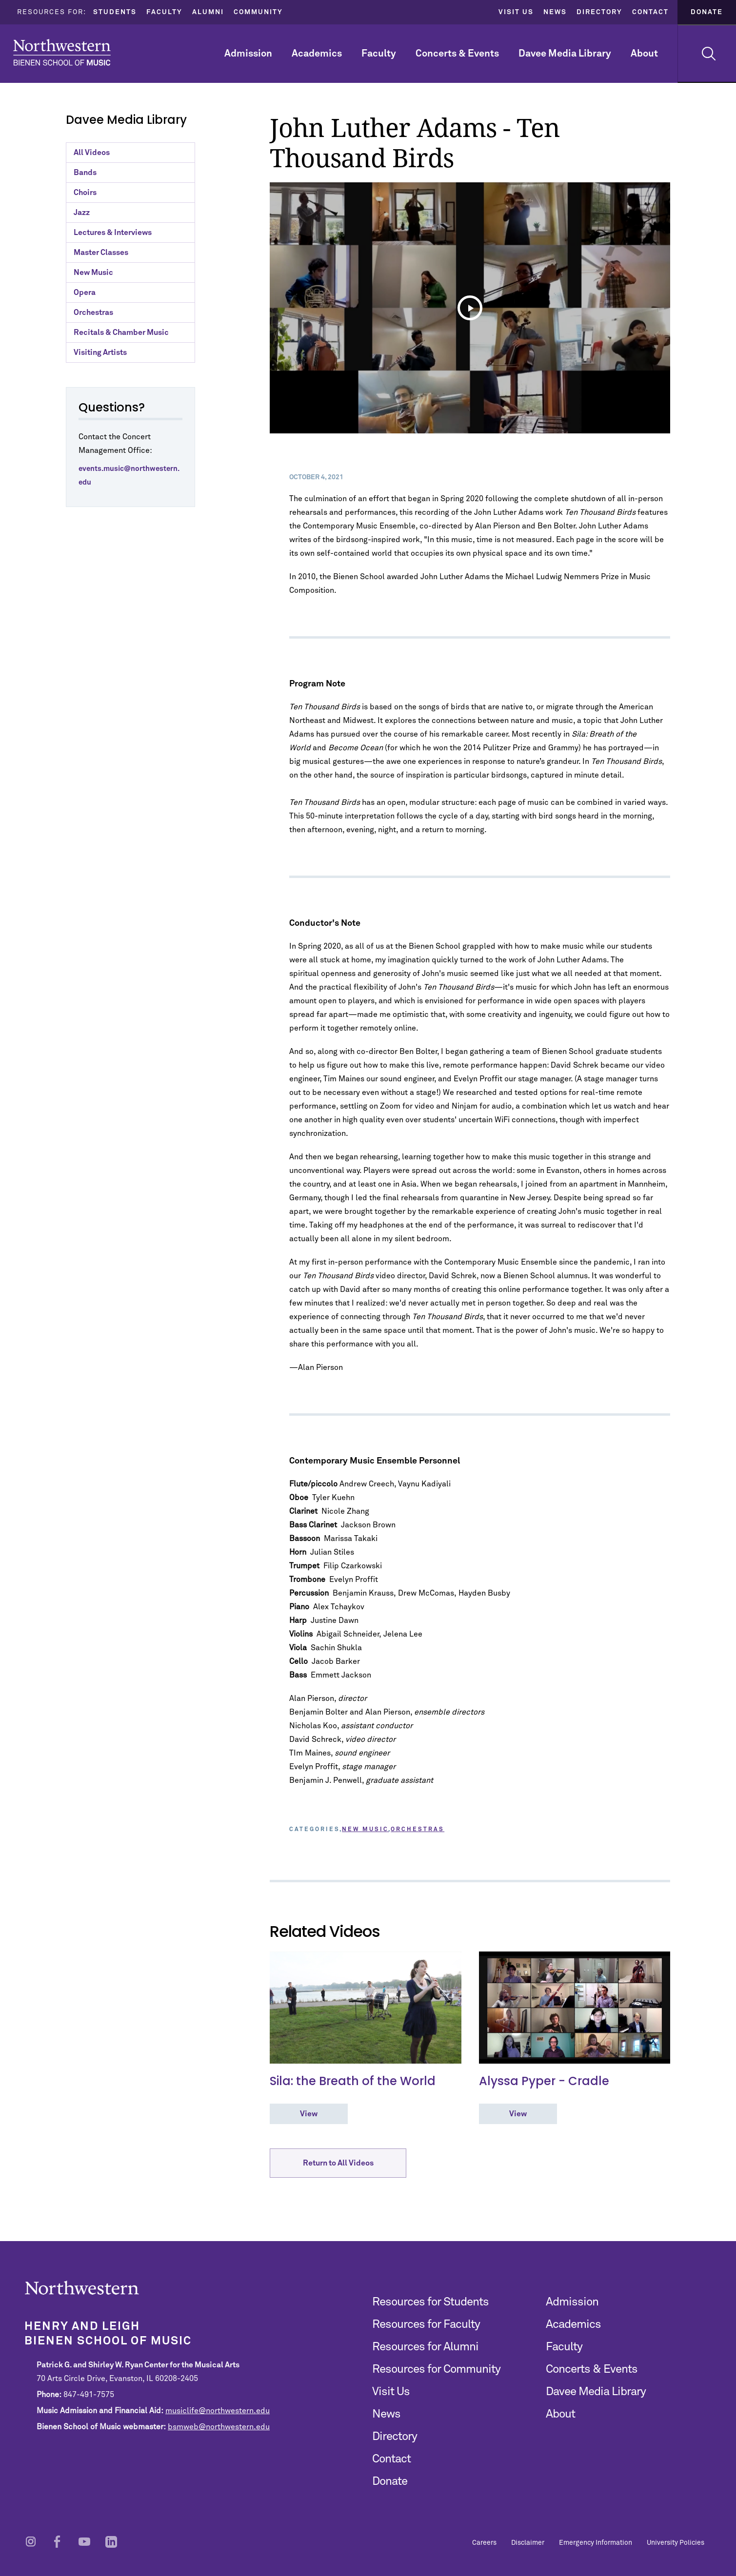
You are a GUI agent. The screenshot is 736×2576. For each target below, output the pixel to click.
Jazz (82, 212)
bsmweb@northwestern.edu (219, 2427)
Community (258, 12)
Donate (707, 12)
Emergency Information (595, 2542)
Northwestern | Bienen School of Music (62, 52)
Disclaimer (527, 2542)
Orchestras (93, 312)
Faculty (164, 12)
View (309, 2114)
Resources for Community (436, 2369)
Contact (650, 12)
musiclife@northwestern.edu (217, 2411)
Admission (248, 54)
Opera (85, 292)
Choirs (85, 192)
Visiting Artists (100, 352)
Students (115, 12)
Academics (317, 54)
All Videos (92, 152)
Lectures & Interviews (113, 232)
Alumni (208, 12)
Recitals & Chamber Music (121, 332)
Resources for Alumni (425, 2347)
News (555, 12)
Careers (484, 2542)
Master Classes (101, 252)
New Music (93, 272)
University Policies (675, 2542)
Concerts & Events (457, 54)
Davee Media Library (564, 54)
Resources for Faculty (426, 2324)
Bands (85, 172)
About (644, 54)
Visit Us (516, 12)
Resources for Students (430, 2302)
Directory (599, 12)
